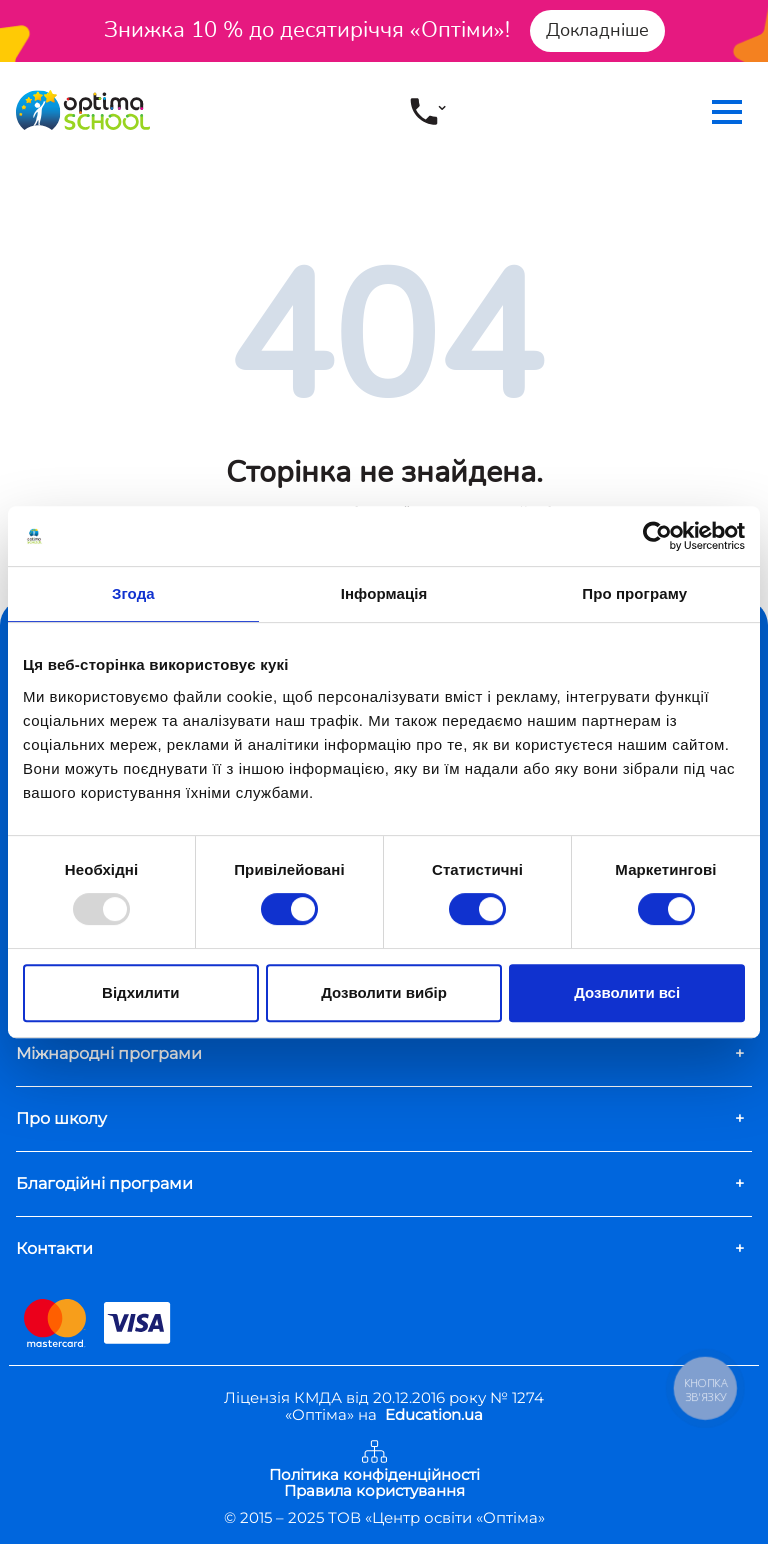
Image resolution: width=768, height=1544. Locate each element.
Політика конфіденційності (374, 1475)
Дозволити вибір (384, 992)
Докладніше (597, 30)
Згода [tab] (133, 593)
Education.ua (434, 1414)
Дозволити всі (627, 992)
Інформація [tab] (384, 593)
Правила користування (374, 1491)
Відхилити (140, 992)
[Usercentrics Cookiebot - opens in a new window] (657, 536)
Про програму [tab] (634, 593)
